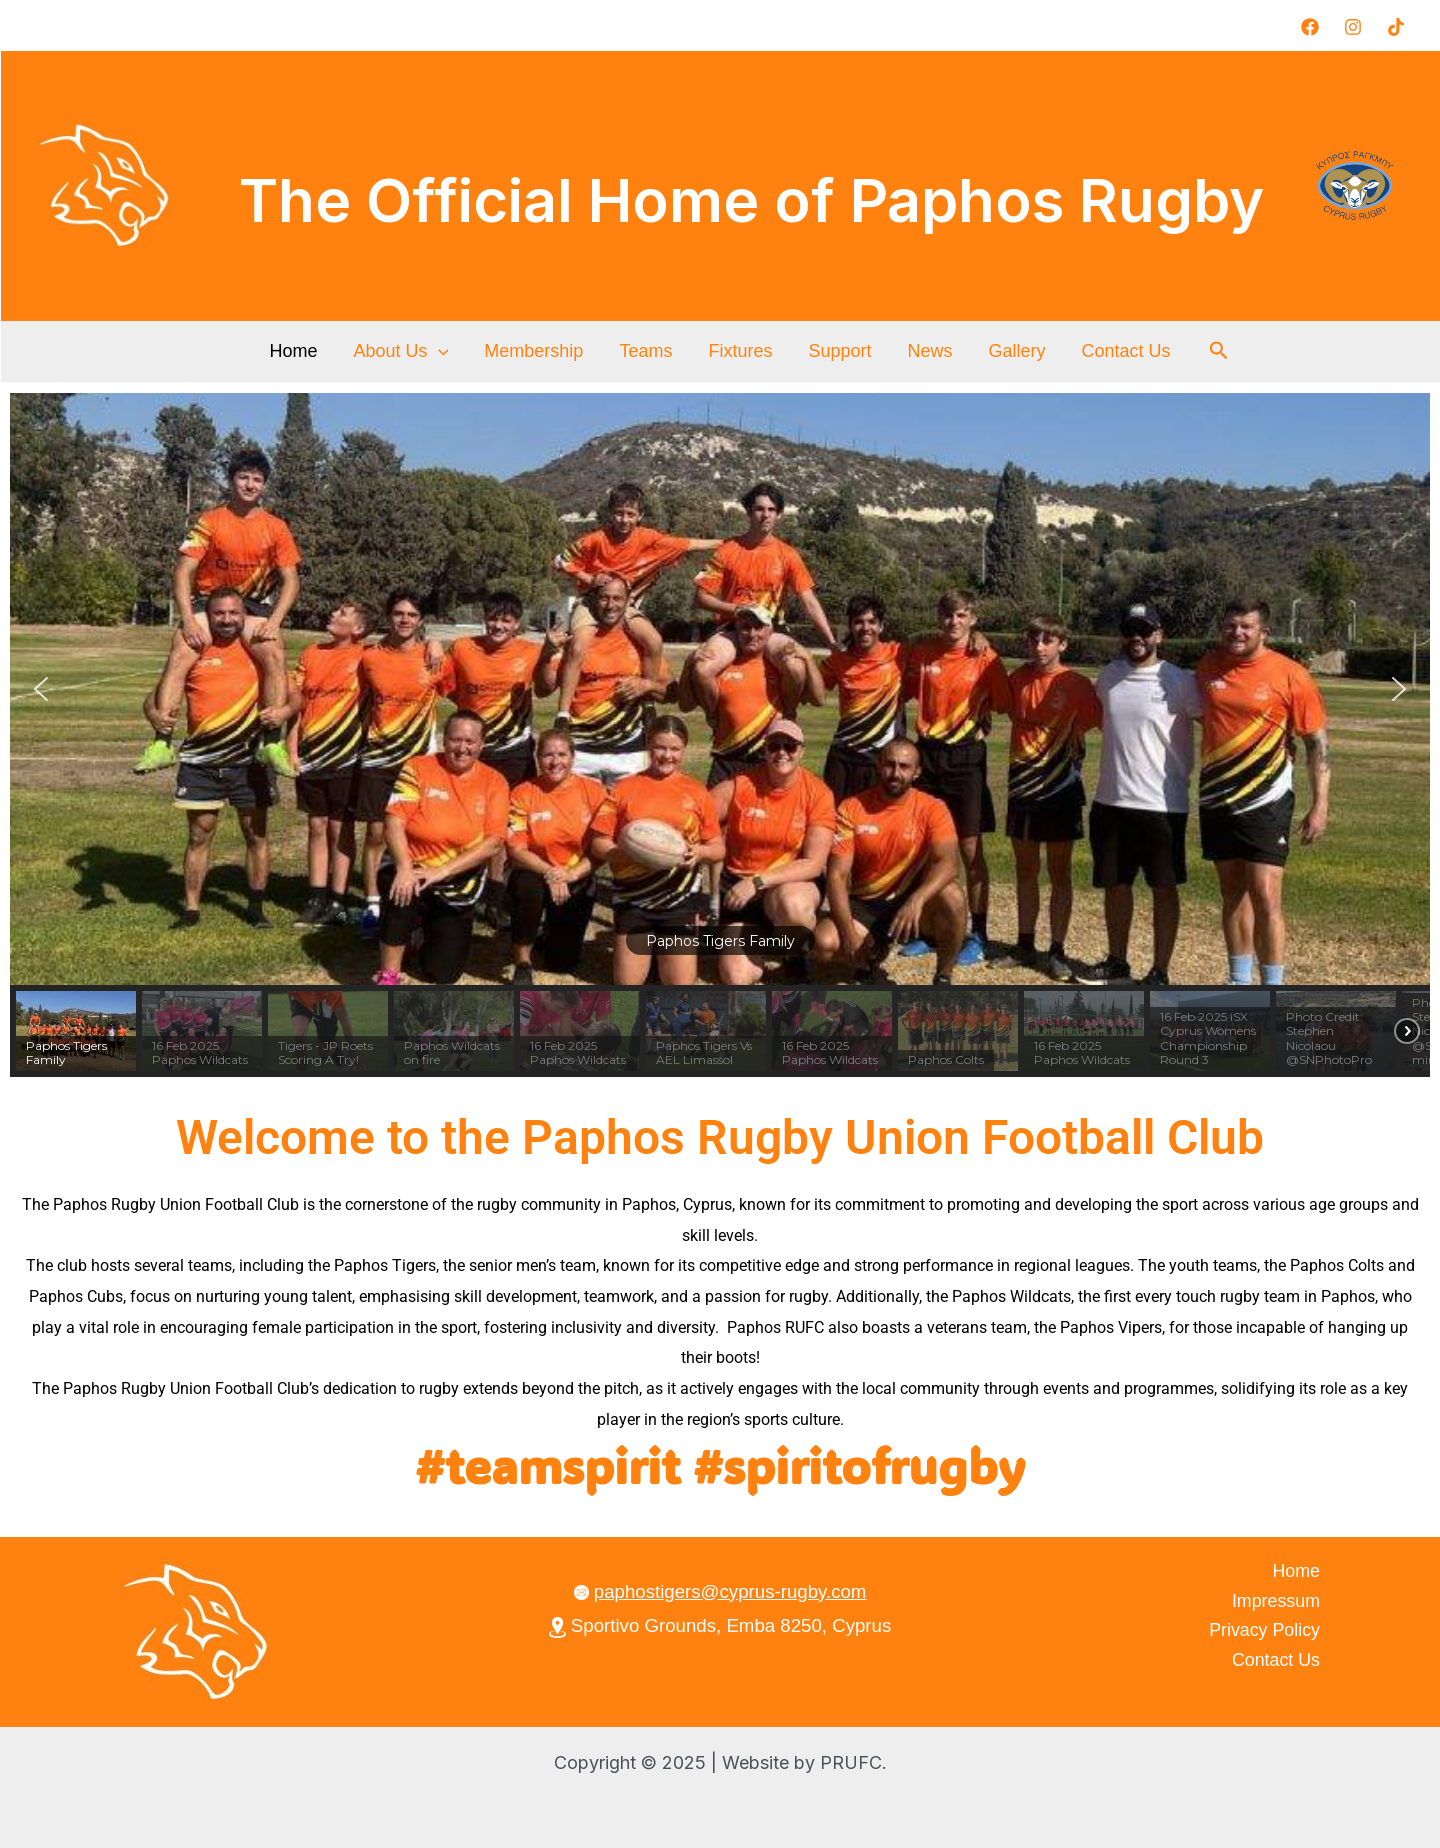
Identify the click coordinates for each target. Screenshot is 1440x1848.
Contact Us (1125, 351)
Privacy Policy (1264, 1630)
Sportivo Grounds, (638, 1625)
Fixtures (740, 351)
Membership (533, 351)
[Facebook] (1310, 27)
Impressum (1276, 1601)
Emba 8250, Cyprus (808, 1625)
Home (293, 351)
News (929, 351)
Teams (645, 351)
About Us (400, 351)
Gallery (1016, 351)
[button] (1219, 351)
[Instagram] (1353, 27)
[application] (438, 351)
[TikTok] (1396, 27)
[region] (720, 735)
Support (839, 351)
